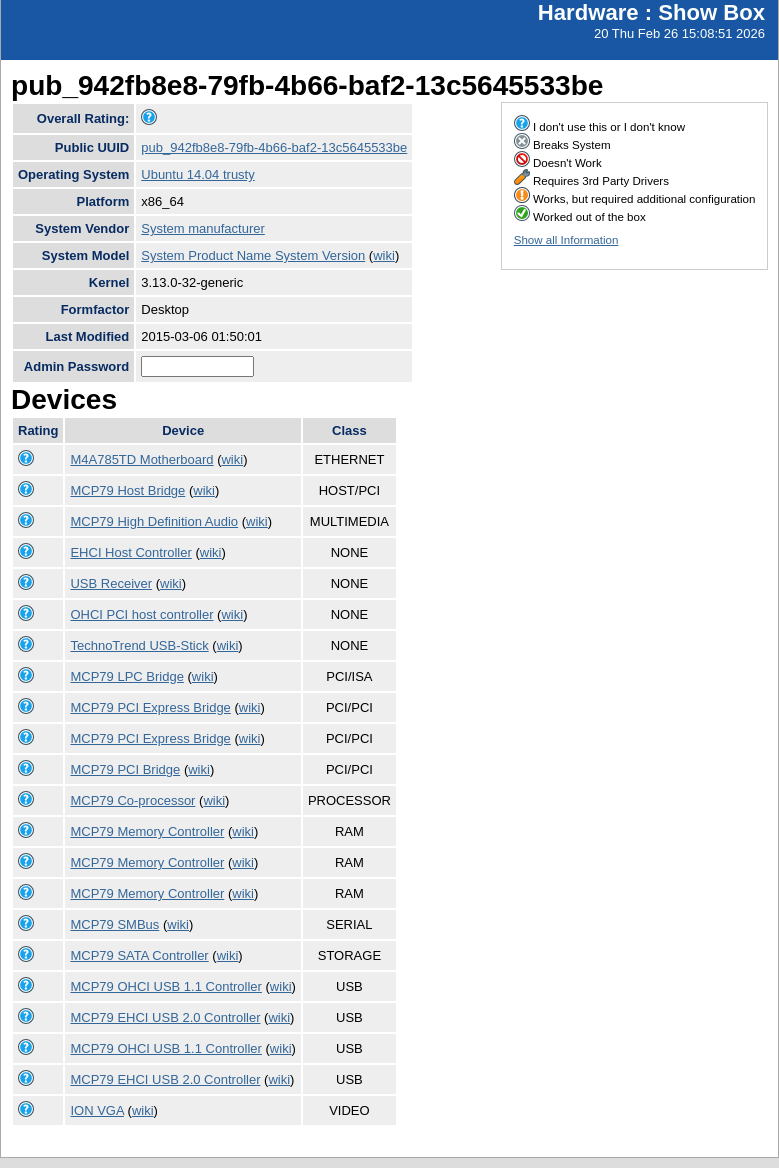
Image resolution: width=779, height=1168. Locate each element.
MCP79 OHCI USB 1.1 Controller (165, 986)
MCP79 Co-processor (132, 800)
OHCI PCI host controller (141, 614)
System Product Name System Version (253, 255)
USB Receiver (111, 583)
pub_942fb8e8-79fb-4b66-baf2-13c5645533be (274, 147)
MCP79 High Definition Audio (154, 521)
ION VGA (96, 1110)
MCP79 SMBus (114, 924)
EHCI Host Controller (130, 552)
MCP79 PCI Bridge (125, 769)
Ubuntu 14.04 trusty (197, 174)
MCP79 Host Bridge (127, 490)
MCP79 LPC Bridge (126, 676)
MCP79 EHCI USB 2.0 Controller (165, 1017)
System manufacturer (203, 228)
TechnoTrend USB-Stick (139, 645)
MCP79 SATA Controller (139, 955)
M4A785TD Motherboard (141, 459)
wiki (384, 255)
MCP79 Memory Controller (147, 831)
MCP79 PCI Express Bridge (150, 707)
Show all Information (566, 240)
